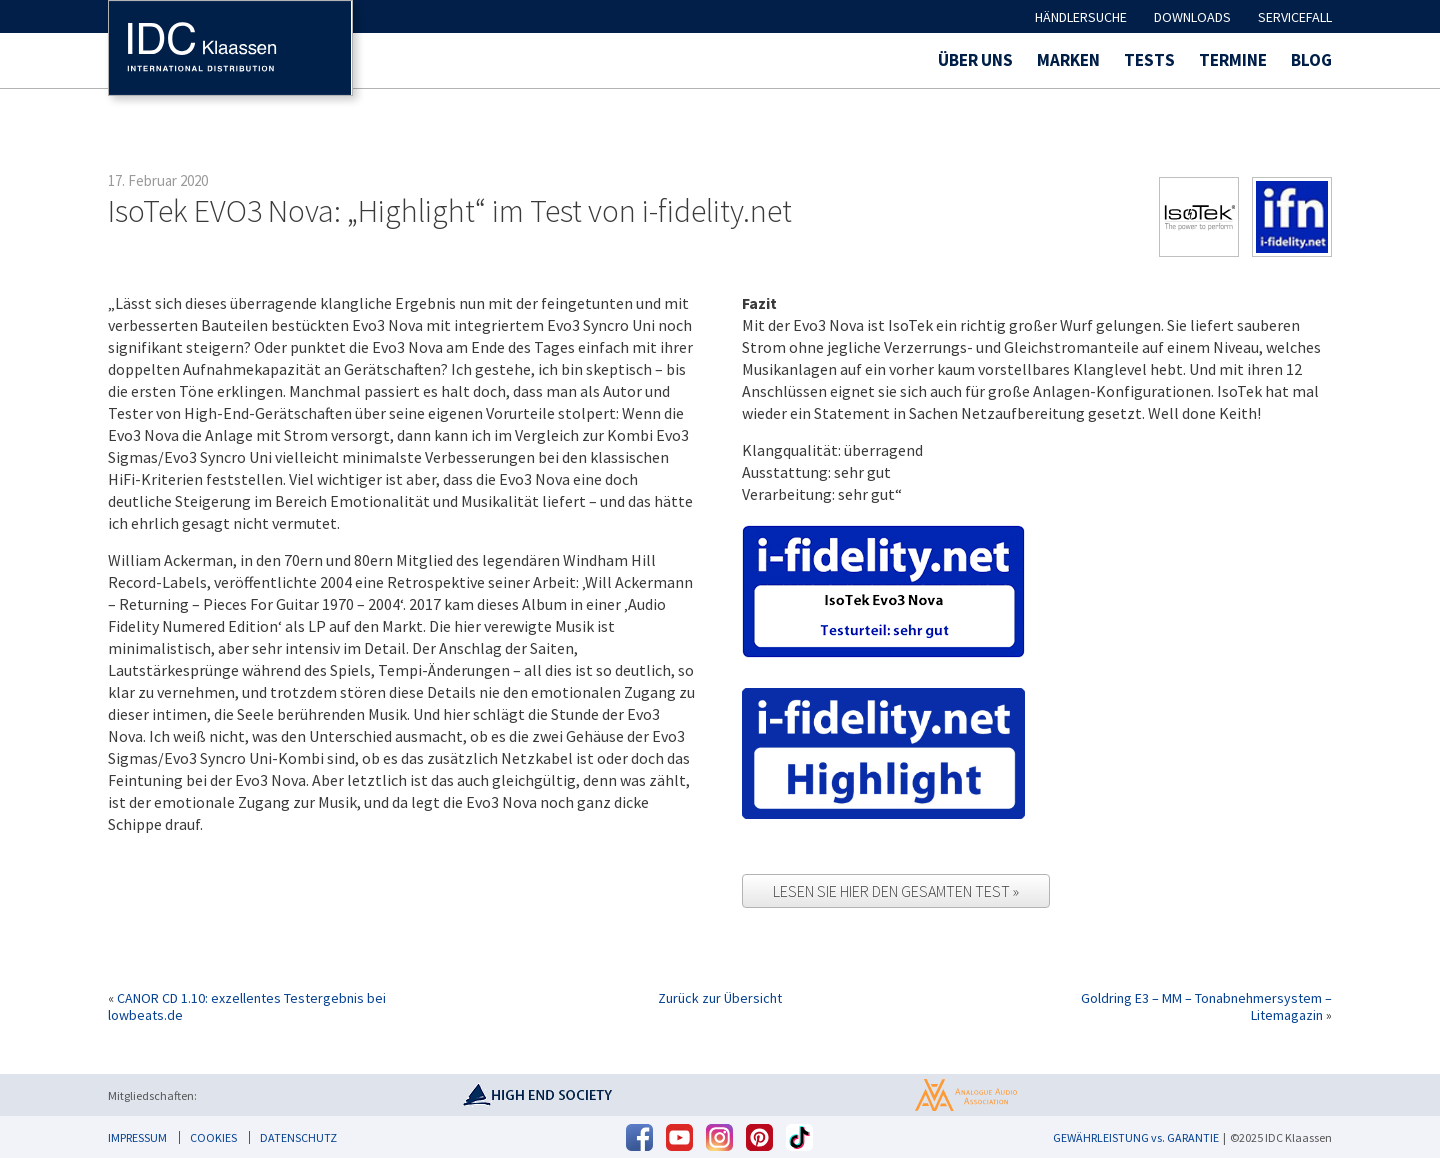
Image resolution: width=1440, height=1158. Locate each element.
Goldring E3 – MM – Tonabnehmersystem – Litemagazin (1206, 1006)
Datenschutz (298, 1137)
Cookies (213, 1137)
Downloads (1192, 17)
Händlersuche (1081, 17)
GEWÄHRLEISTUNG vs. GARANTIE (1136, 1137)
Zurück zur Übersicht (720, 998)
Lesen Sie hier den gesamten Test (893, 891)
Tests (1149, 60)
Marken (1068, 60)
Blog (1311, 60)
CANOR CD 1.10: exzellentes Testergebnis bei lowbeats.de (247, 1006)
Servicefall (1295, 17)
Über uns (975, 60)
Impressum (137, 1137)
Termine (1233, 60)
